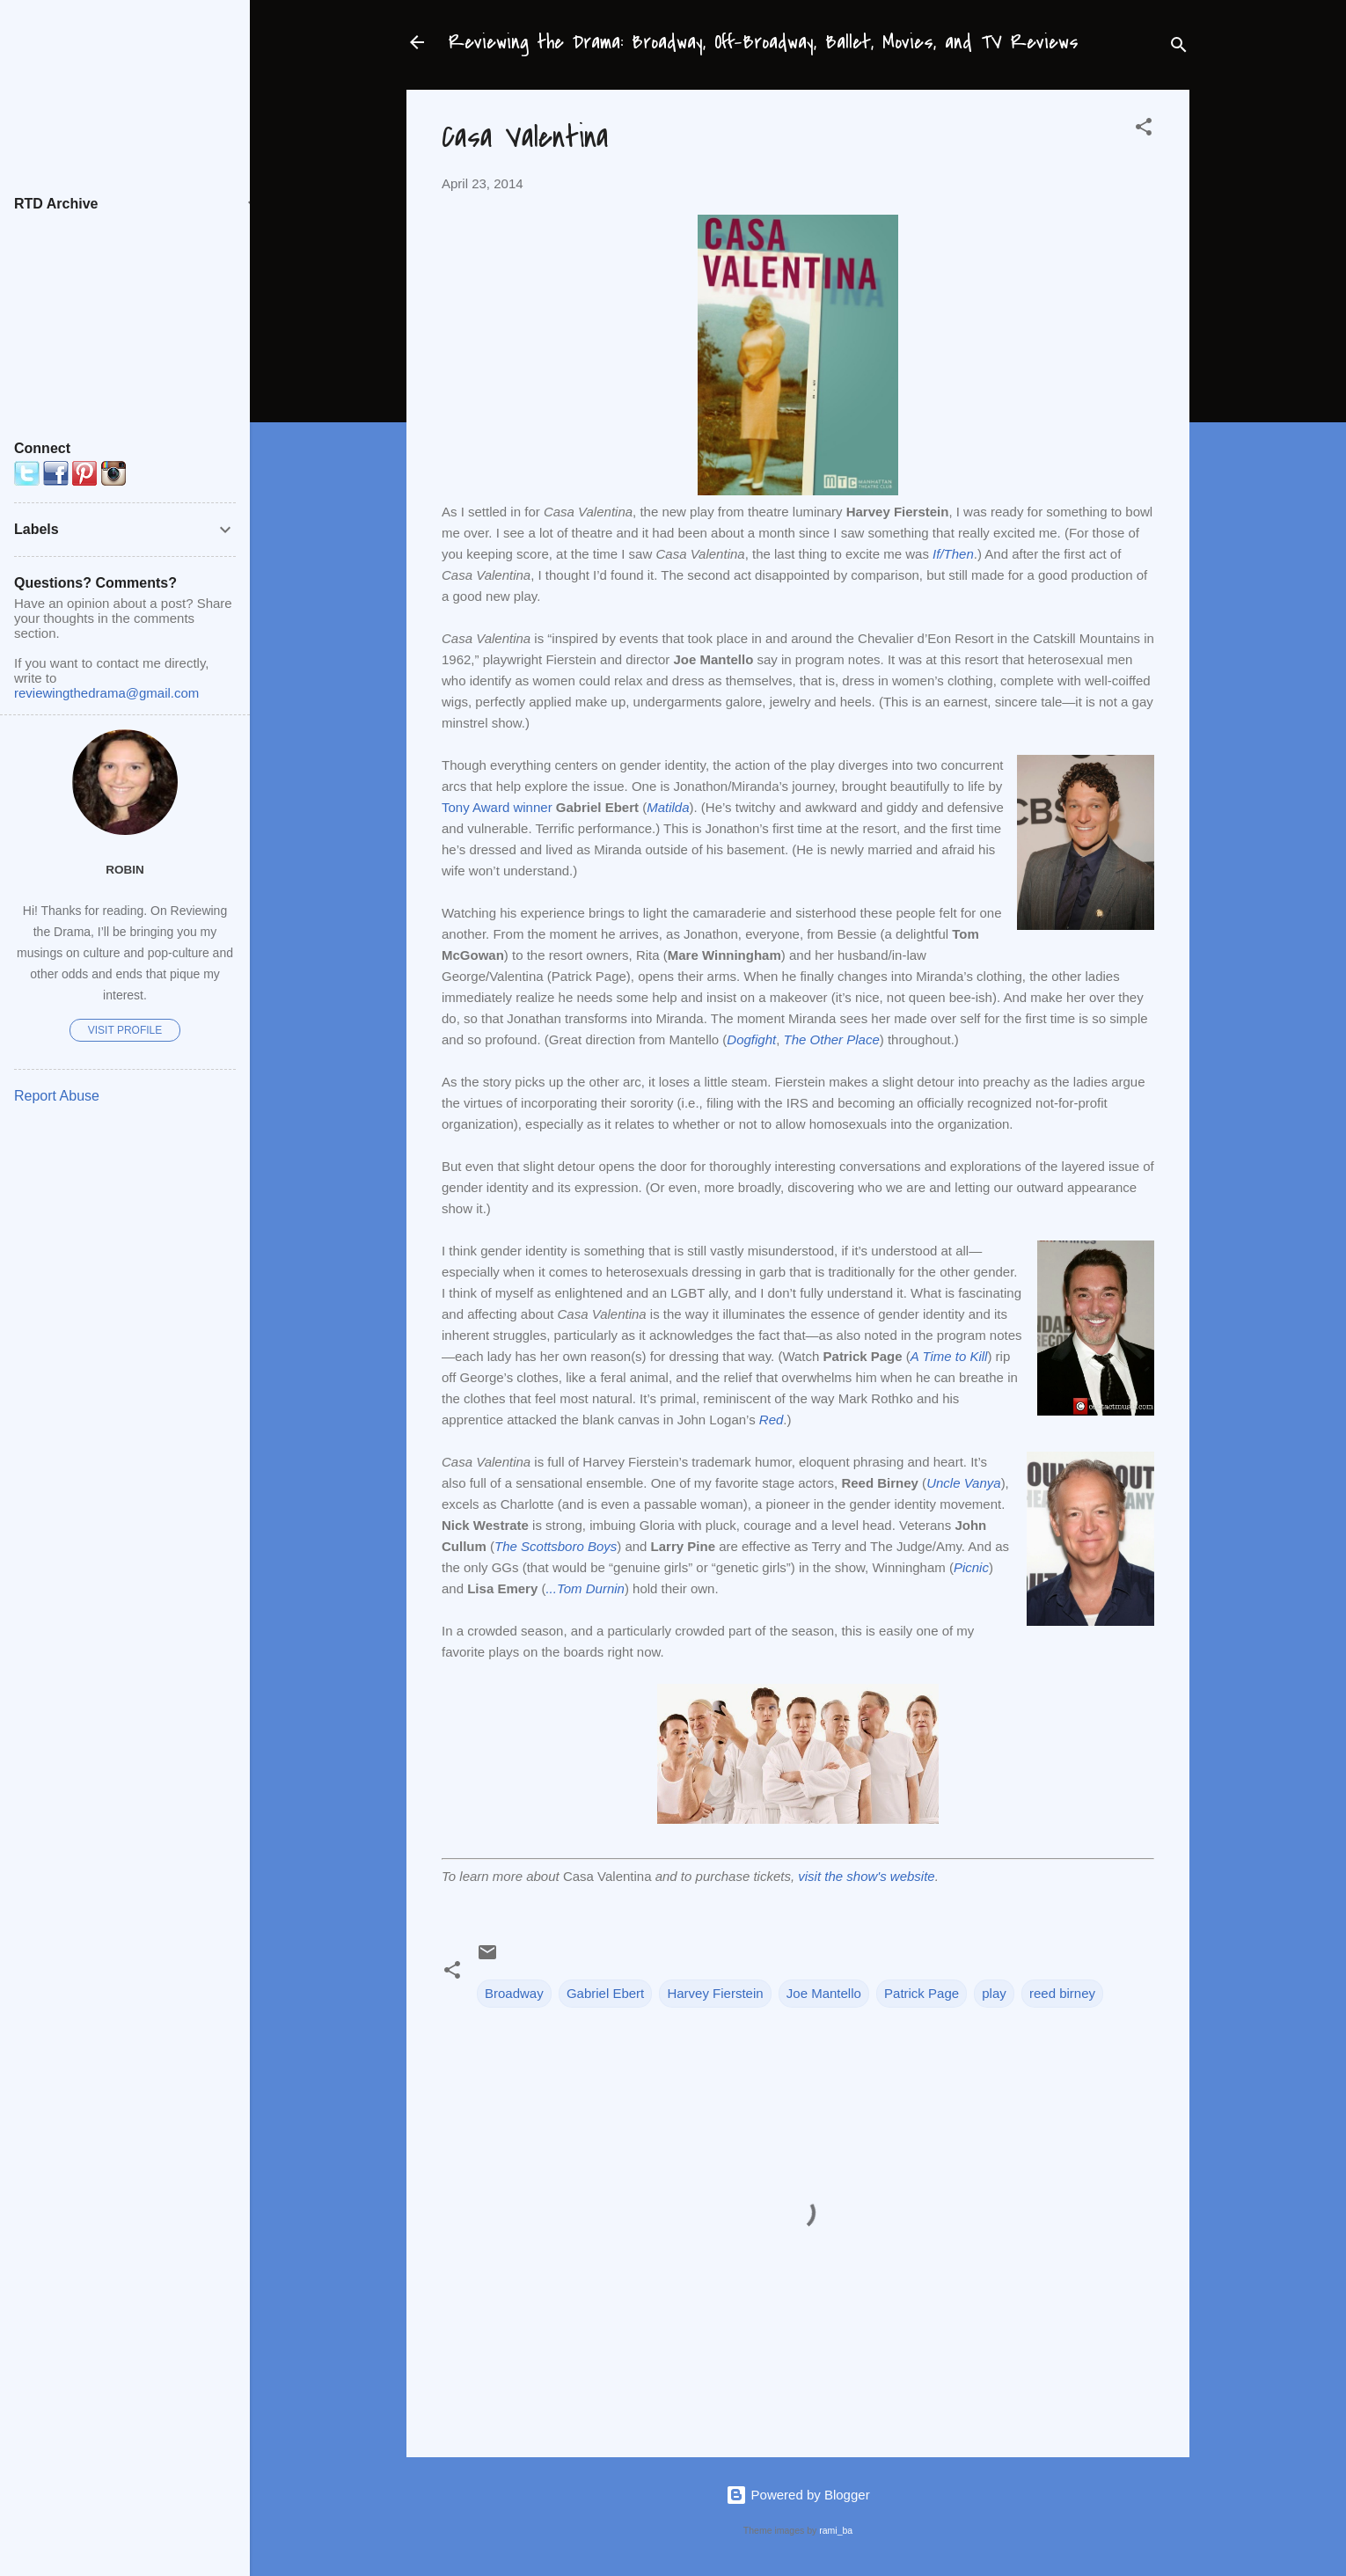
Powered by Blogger (797, 2494)
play (994, 1993)
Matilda (668, 807)
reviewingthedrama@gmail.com (106, 692)
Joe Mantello (823, 1993)
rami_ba (835, 2530)
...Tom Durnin (584, 1588)
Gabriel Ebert (605, 1993)
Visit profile (125, 1030)
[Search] (1178, 48)
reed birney (1062, 1993)
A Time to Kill (949, 1356)
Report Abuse (56, 1095)
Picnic (971, 1567)
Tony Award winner (497, 807)
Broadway (514, 1993)
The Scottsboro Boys (555, 1546)
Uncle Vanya (963, 1482)
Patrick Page (921, 1993)
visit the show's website (866, 1876)
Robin (125, 869)
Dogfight (751, 1039)
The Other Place (832, 1039)
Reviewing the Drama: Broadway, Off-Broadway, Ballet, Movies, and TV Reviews (764, 42)
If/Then (953, 553)
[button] (1143, 129)
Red (771, 1419)
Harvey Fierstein (715, 1993)
